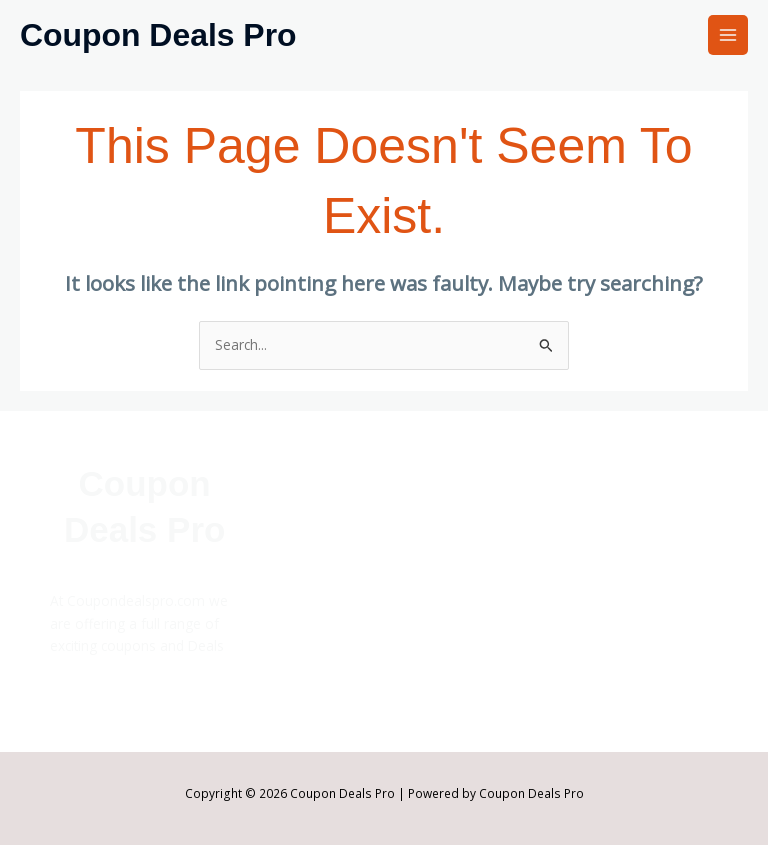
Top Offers (324, 641)
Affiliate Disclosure (588, 557)
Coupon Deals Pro (158, 35)
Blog (303, 619)
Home (308, 551)
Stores (309, 573)
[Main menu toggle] (728, 35)
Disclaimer (562, 603)
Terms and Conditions (600, 648)
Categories (323, 596)
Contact (553, 580)
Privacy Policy (571, 625)
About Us (558, 535)
